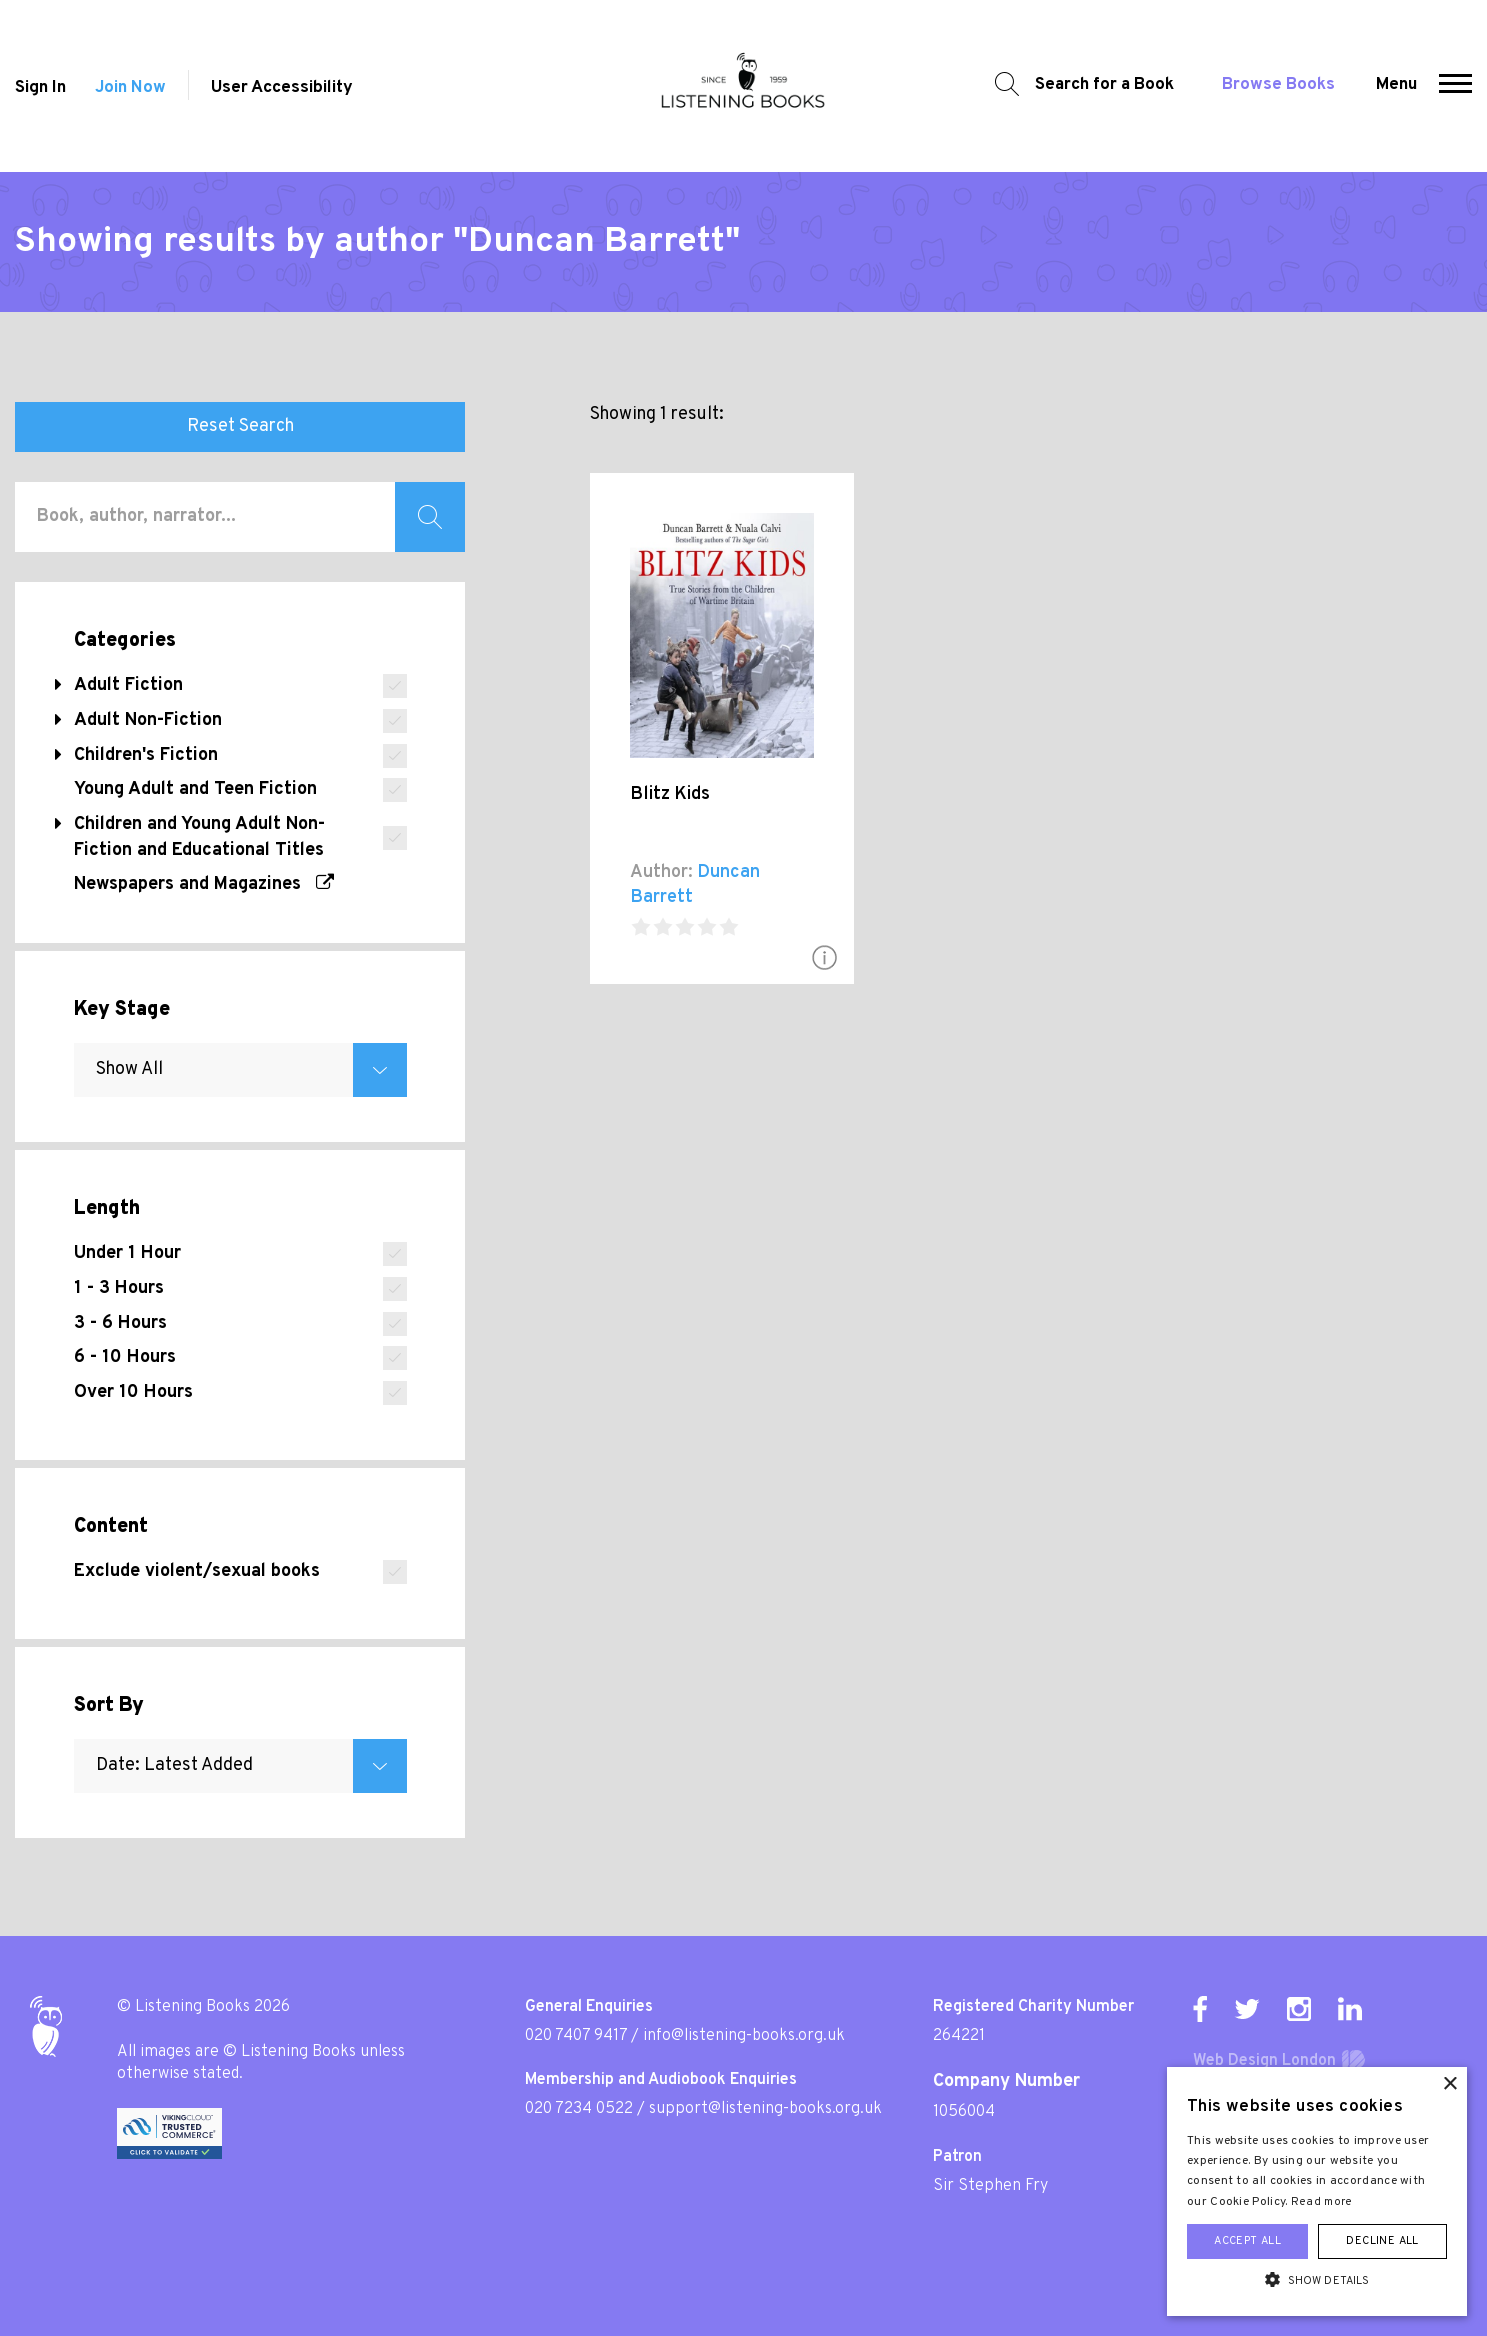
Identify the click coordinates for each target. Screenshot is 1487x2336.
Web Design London (1264, 2061)
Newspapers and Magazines (204, 884)
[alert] (1317, 2191)
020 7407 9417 (576, 2036)
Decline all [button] (1382, 2241)
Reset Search (240, 426)
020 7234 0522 (579, 2109)
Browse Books (1278, 85)
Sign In (40, 88)
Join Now (130, 88)
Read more (1322, 2202)
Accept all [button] (1247, 2241)
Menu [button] (1396, 85)
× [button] (1449, 2084)
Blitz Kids (670, 794)
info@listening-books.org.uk (744, 2036)
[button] (1455, 86)
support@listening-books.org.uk (765, 2109)
